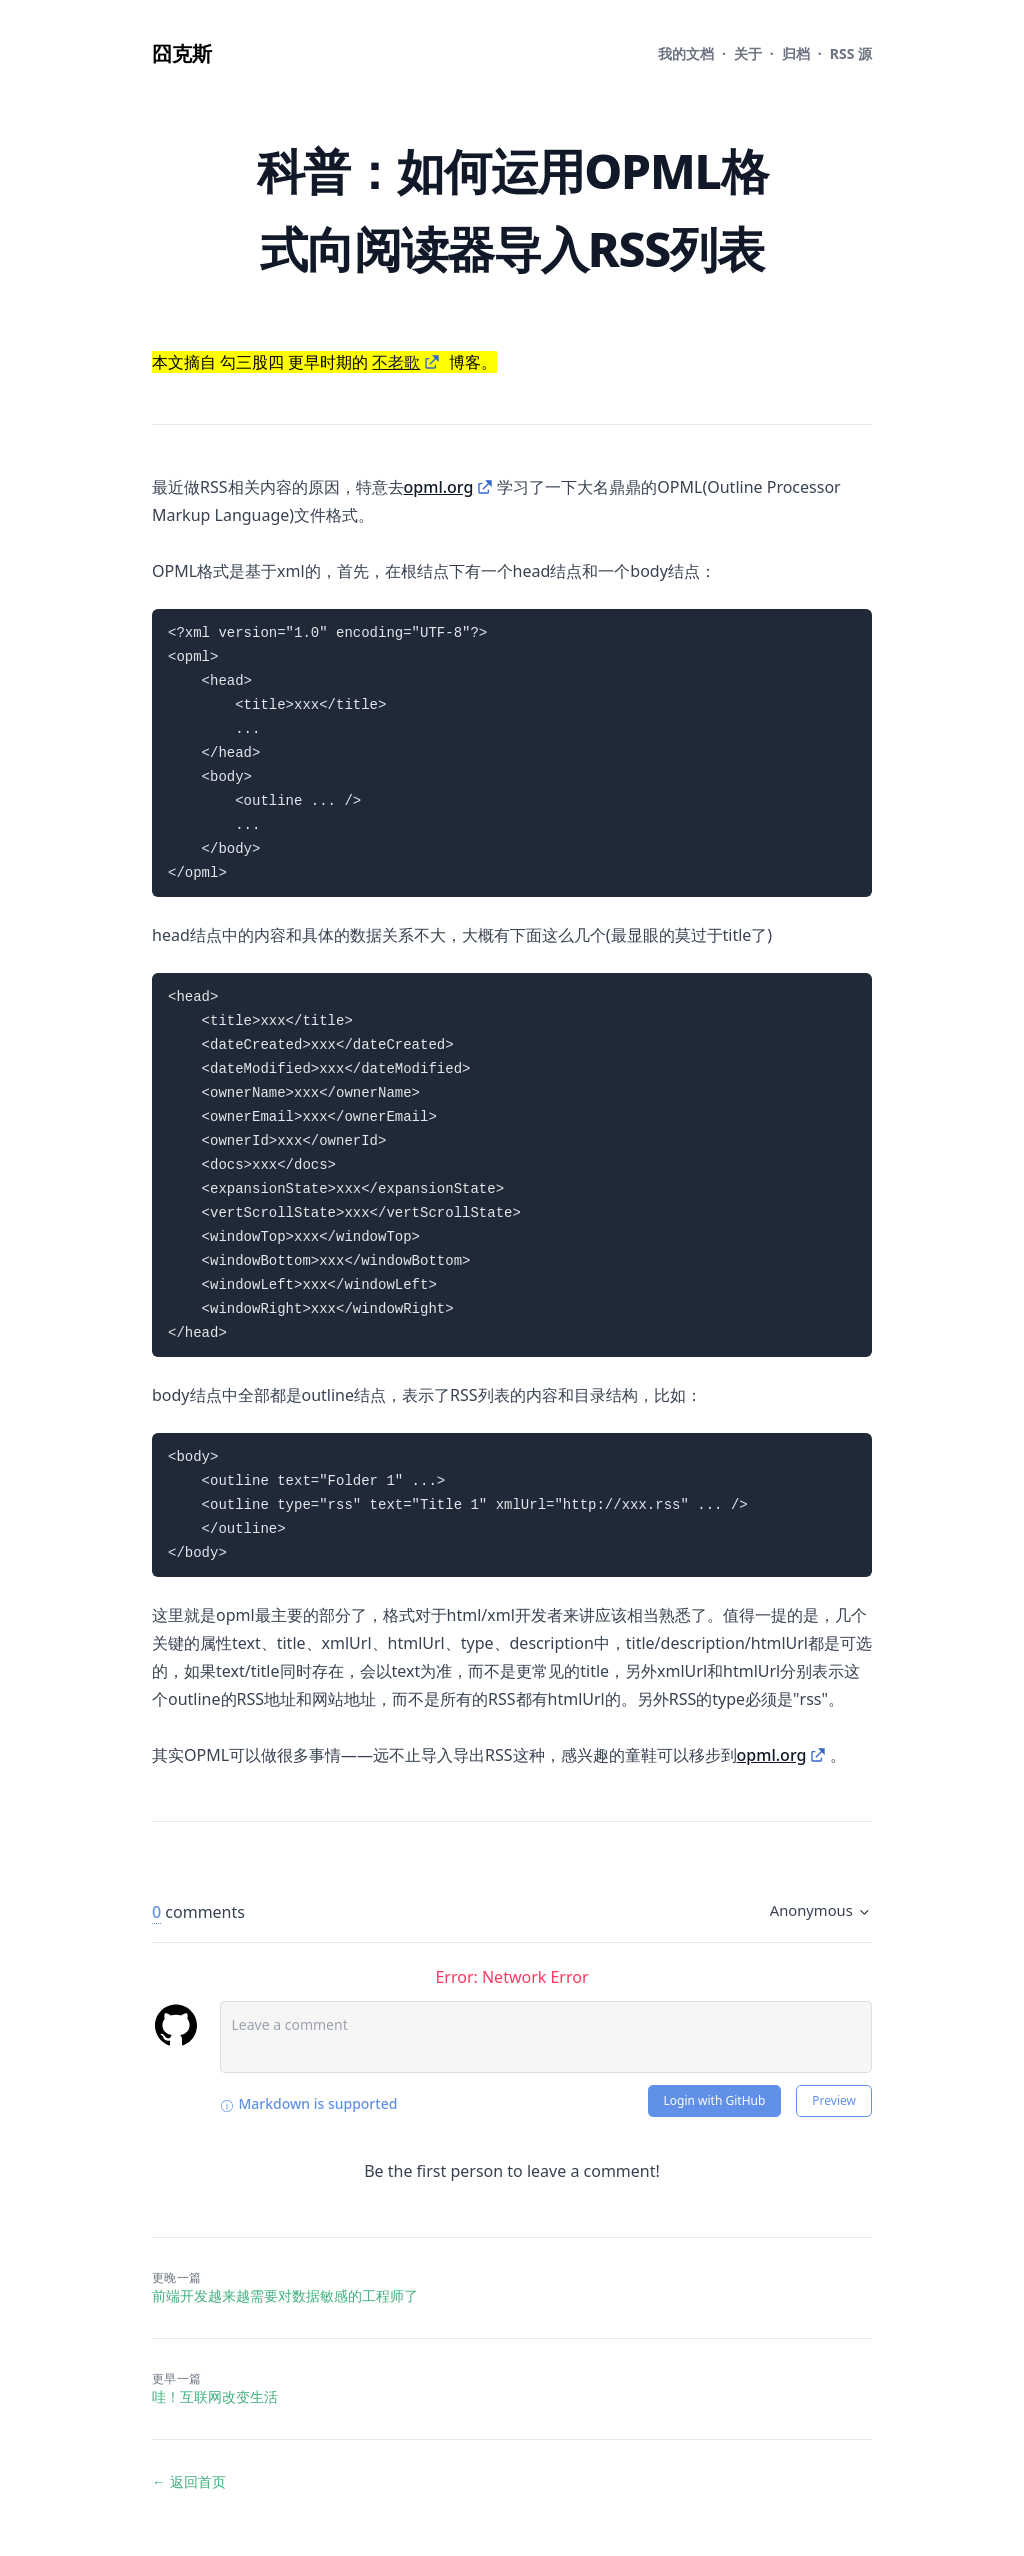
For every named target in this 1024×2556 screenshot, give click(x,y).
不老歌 (396, 362)
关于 (748, 53)
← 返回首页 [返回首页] (189, 2481)
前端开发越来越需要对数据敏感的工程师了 (285, 2295)
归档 (796, 53)
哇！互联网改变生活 (215, 2396)
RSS (851, 53)
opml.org (439, 487)
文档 (686, 53)
